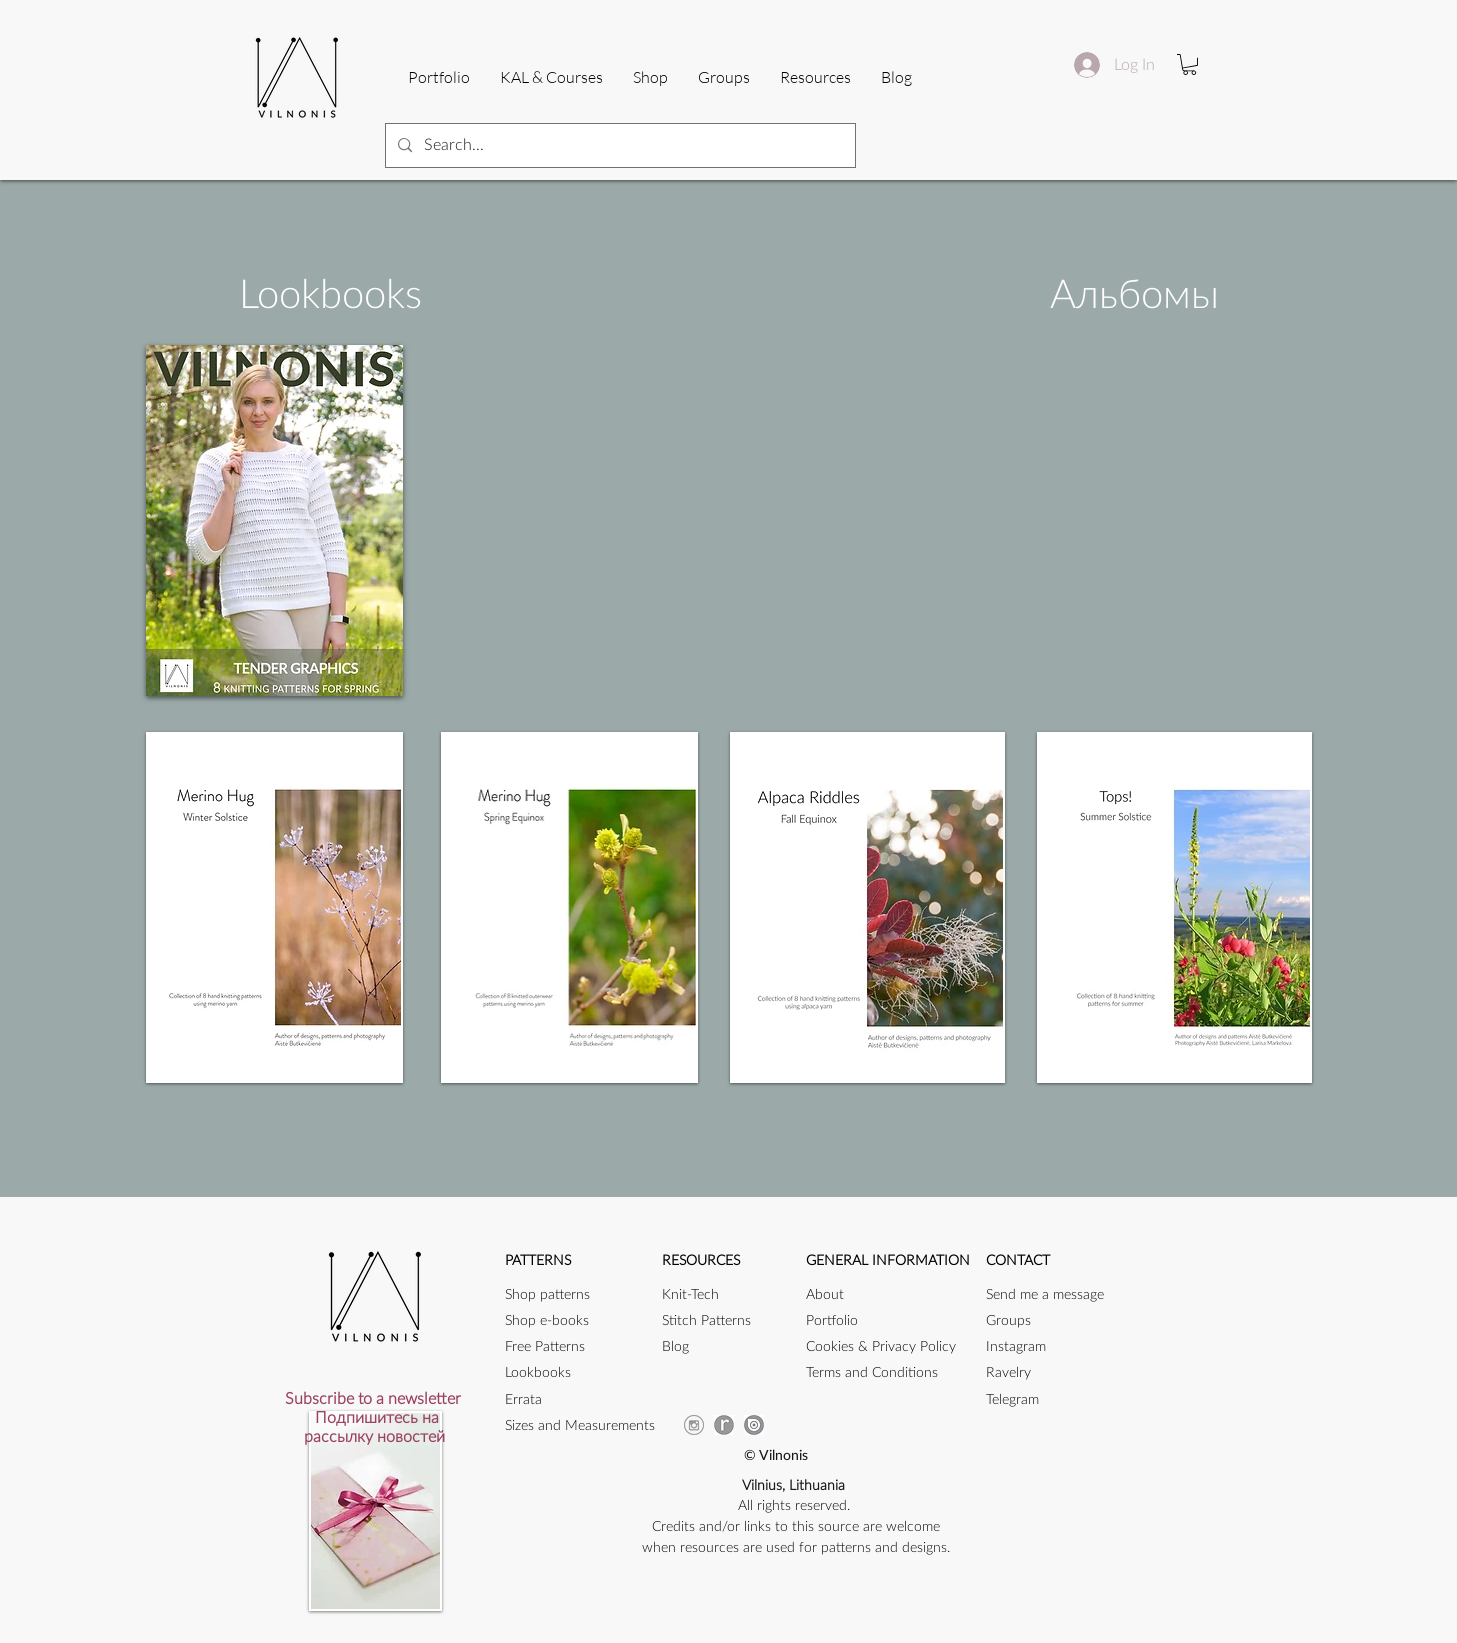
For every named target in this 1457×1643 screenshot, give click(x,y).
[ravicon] (724, 1425)
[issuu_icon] (754, 1425)
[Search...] (618, 145)
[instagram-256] (694, 1425)
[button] (815, 77)
